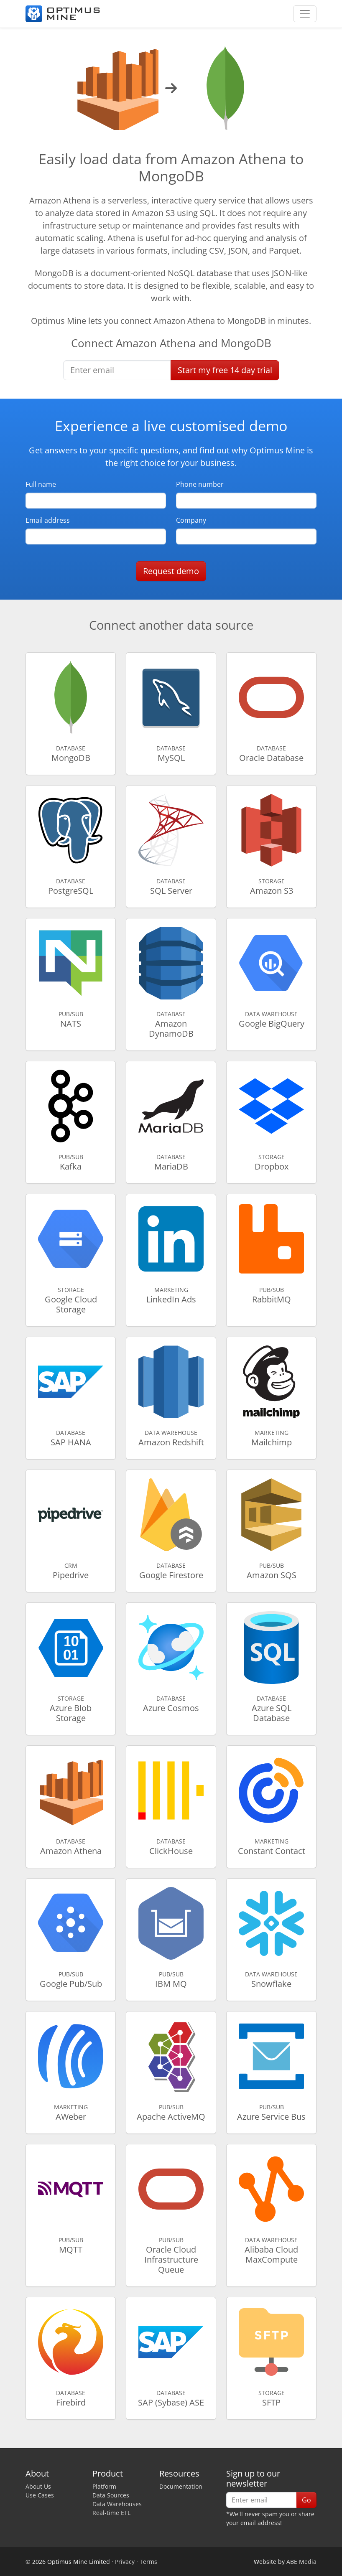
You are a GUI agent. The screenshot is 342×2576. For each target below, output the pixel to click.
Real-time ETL (111, 2513)
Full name (41, 484)
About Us (38, 2486)
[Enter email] (117, 370)
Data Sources (110, 2495)
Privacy (125, 2562)
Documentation (180, 2486)
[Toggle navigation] (304, 13)
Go (306, 2500)
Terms (148, 2562)
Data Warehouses (117, 2504)
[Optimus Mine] (63, 13)
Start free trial (225, 370)
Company (191, 520)
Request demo (171, 571)
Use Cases (40, 2495)
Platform (104, 2486)
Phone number (200, 484)
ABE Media (301, 2562)
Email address (48, 520)
